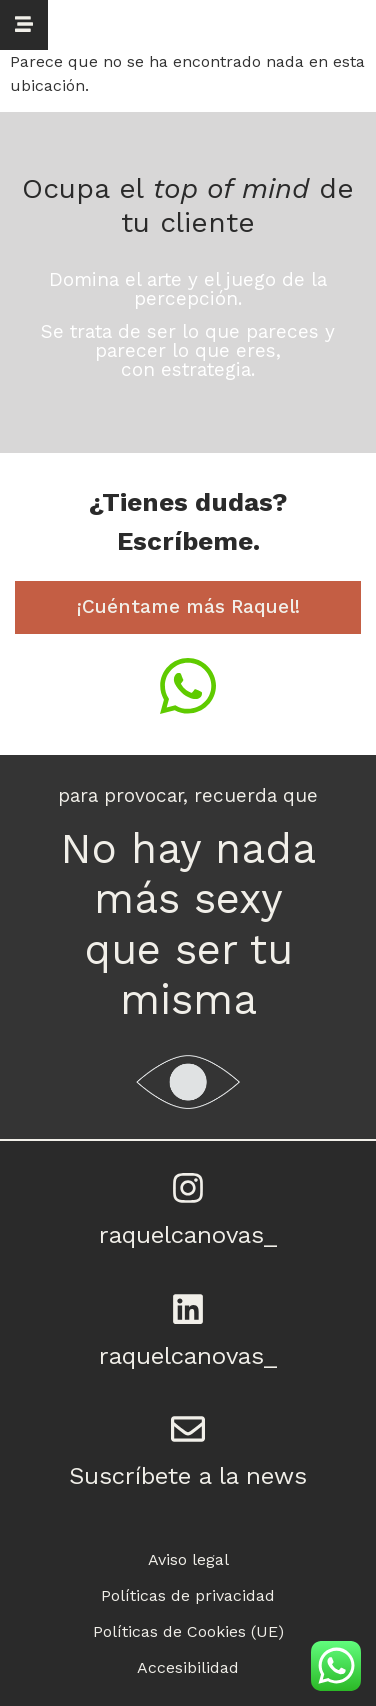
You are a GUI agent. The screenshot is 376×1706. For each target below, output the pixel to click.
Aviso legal (188, 1559)
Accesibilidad (188, 1667)
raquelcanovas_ (188, 1235)
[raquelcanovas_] (188, 1188)
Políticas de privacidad (188, 1595)
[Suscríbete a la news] (188, 1429)
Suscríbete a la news (188, 1476)
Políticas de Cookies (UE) (188, 1631)
